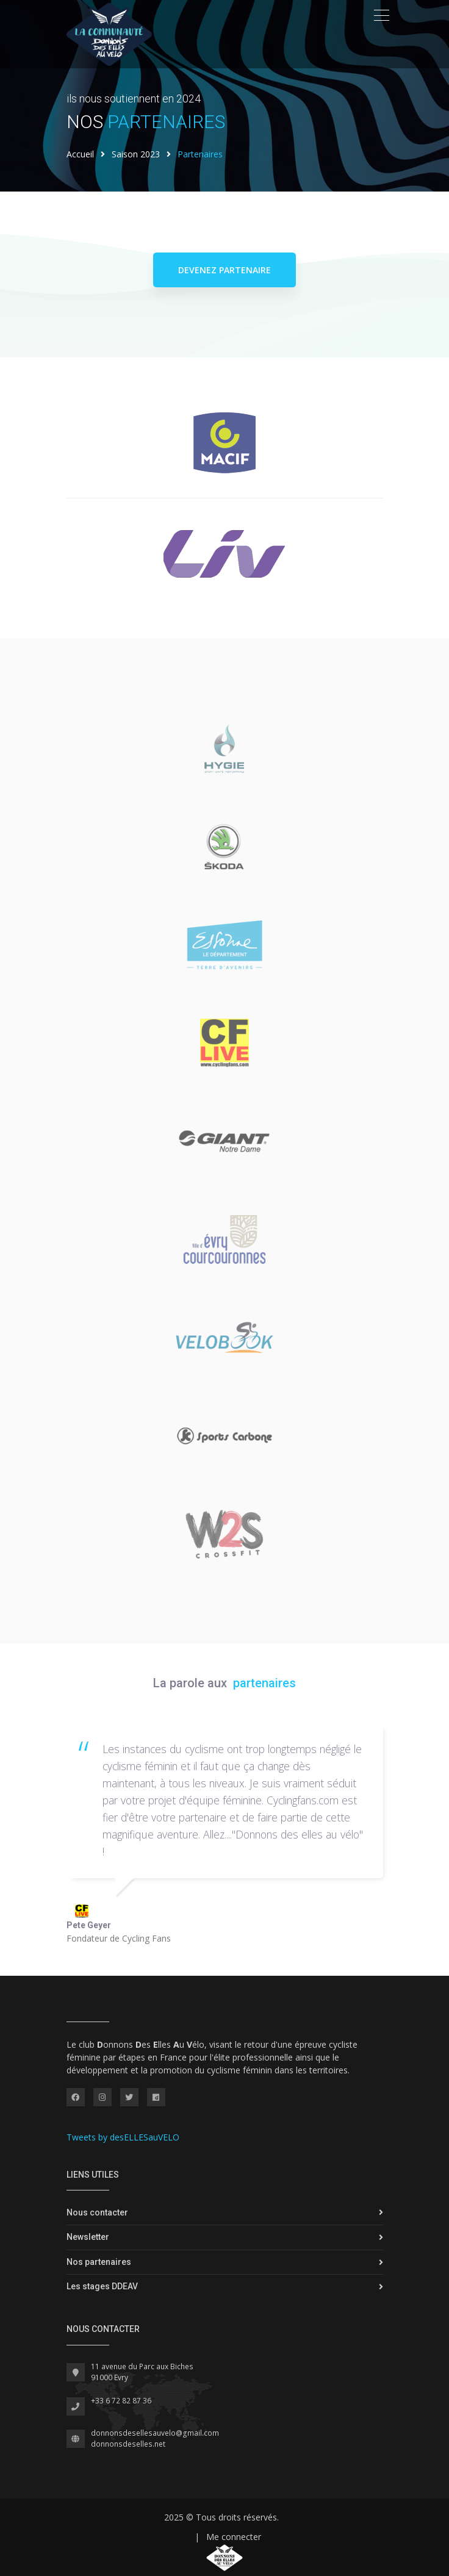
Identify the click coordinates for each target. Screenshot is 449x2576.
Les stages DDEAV (102, 2286)
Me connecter (233, 2536)
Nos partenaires (98, 2262)
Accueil (80, 154)
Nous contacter (97, 2212)
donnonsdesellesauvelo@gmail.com (155, 2433)
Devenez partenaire (224, 270)
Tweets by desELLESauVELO (122, 2137)
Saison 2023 (136, 154)
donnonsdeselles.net (128, 2444)
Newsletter (87, 2237)
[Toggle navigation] (381, 15)
